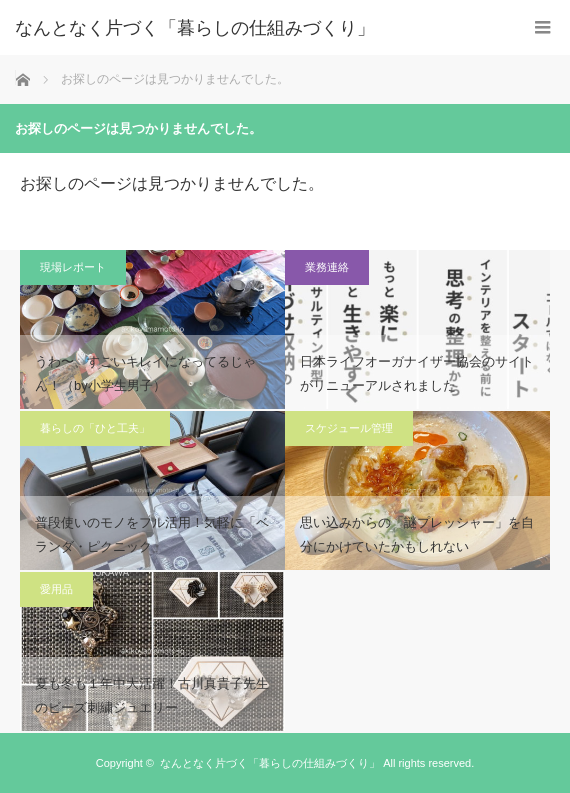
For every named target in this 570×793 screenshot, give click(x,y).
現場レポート (73, 267)
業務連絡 (327, 267)
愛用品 (56, 589)
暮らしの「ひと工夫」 (95, 428)
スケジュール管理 (349, 428)
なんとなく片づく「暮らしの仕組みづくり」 (195, 28)
